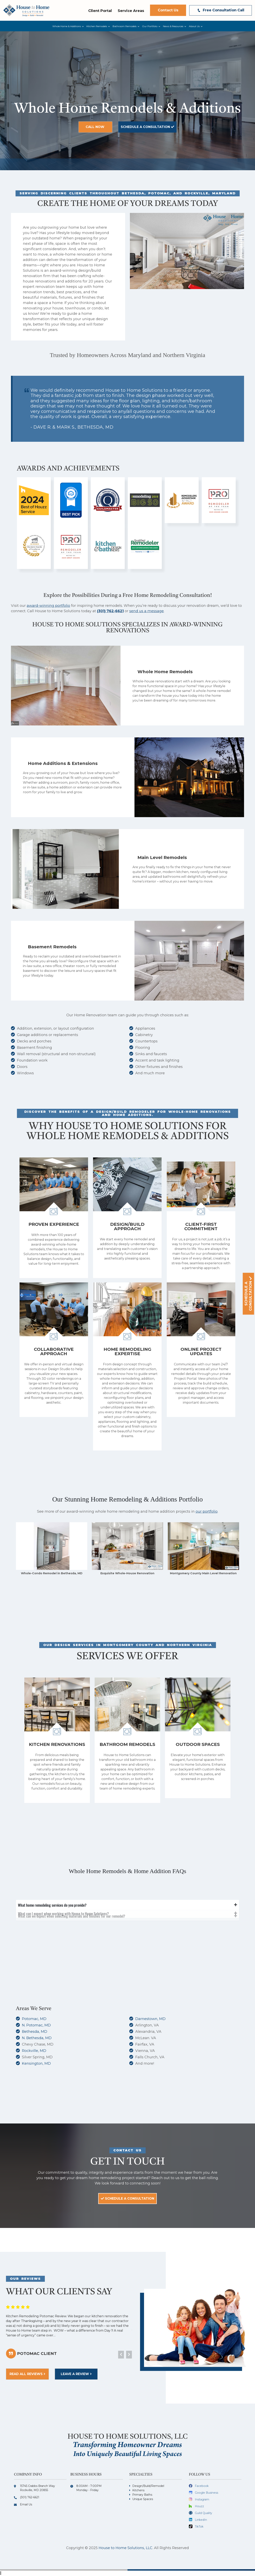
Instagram (202, 2499)
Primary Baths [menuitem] (142, 2494)
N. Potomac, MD (36, 2025)
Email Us (26, 2504)
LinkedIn (201, 2520)
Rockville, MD (34, 2051)
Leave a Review (76, 2374)
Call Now (95, 127)
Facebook (202, 2486)
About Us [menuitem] (194, 26)
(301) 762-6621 (110, 611)
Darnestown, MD (150, 2019)
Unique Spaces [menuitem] (142, 2499)
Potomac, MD (34, 2019)
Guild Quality (203, 2513)
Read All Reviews (27, 2374)
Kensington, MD (36, 2063)
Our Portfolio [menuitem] (149, 26)
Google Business (206, 2492)
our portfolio (207, 1511)
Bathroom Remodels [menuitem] (124, 26)
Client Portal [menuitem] (100, 11)
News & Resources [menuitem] (173, 26)
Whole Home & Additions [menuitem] (66, 26)
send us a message (146, 611)
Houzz (199, 2506)
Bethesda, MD (34, 2031)
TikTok (199, 2526)
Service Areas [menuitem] (131, 11)
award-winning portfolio (48, 605)
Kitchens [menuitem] (138, 2490)
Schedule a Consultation (147, 127)
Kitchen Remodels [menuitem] (96, 26)
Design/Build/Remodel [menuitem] (148, 2486)
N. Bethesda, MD (37, 2038)
